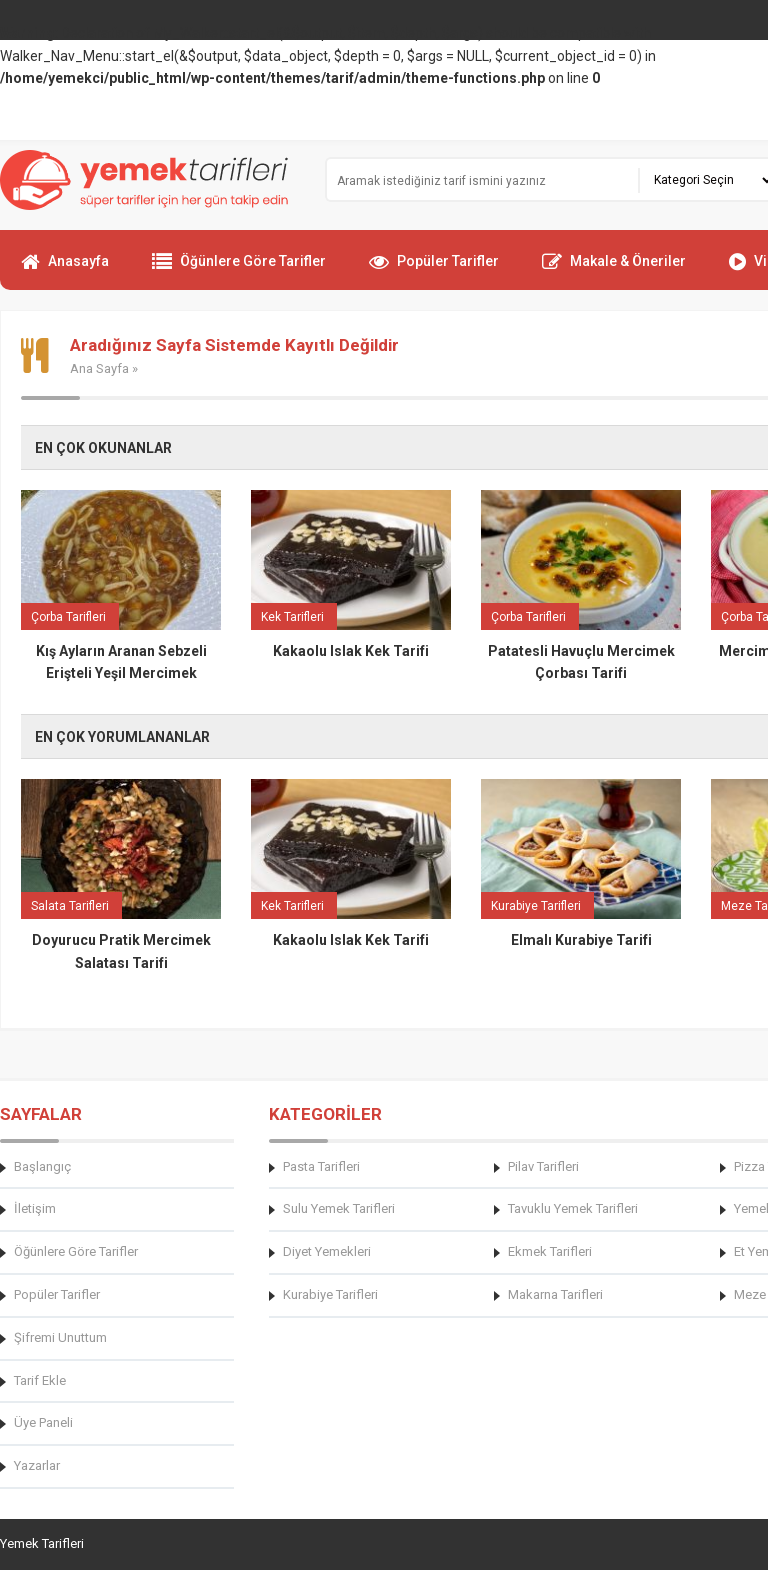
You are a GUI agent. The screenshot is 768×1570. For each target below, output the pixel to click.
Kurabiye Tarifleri (330, 1294)
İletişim (35, 1208)
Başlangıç (42, 1166)
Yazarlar (37, 1465)
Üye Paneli (43, 1422)
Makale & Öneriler (614, 270)
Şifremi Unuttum (60, 1337)
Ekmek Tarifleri (550, 1251)
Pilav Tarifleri (543, 1166)
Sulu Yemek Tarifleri (339, 1208)
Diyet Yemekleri (327, 1251)
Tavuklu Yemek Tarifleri (573, 1208)
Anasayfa (65, 270)
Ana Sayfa (99, 368)
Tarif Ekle (40, 1380)
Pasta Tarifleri (321, 1166)
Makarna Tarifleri (555, 1294)
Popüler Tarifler (434, 270)
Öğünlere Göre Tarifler (239, 270)
